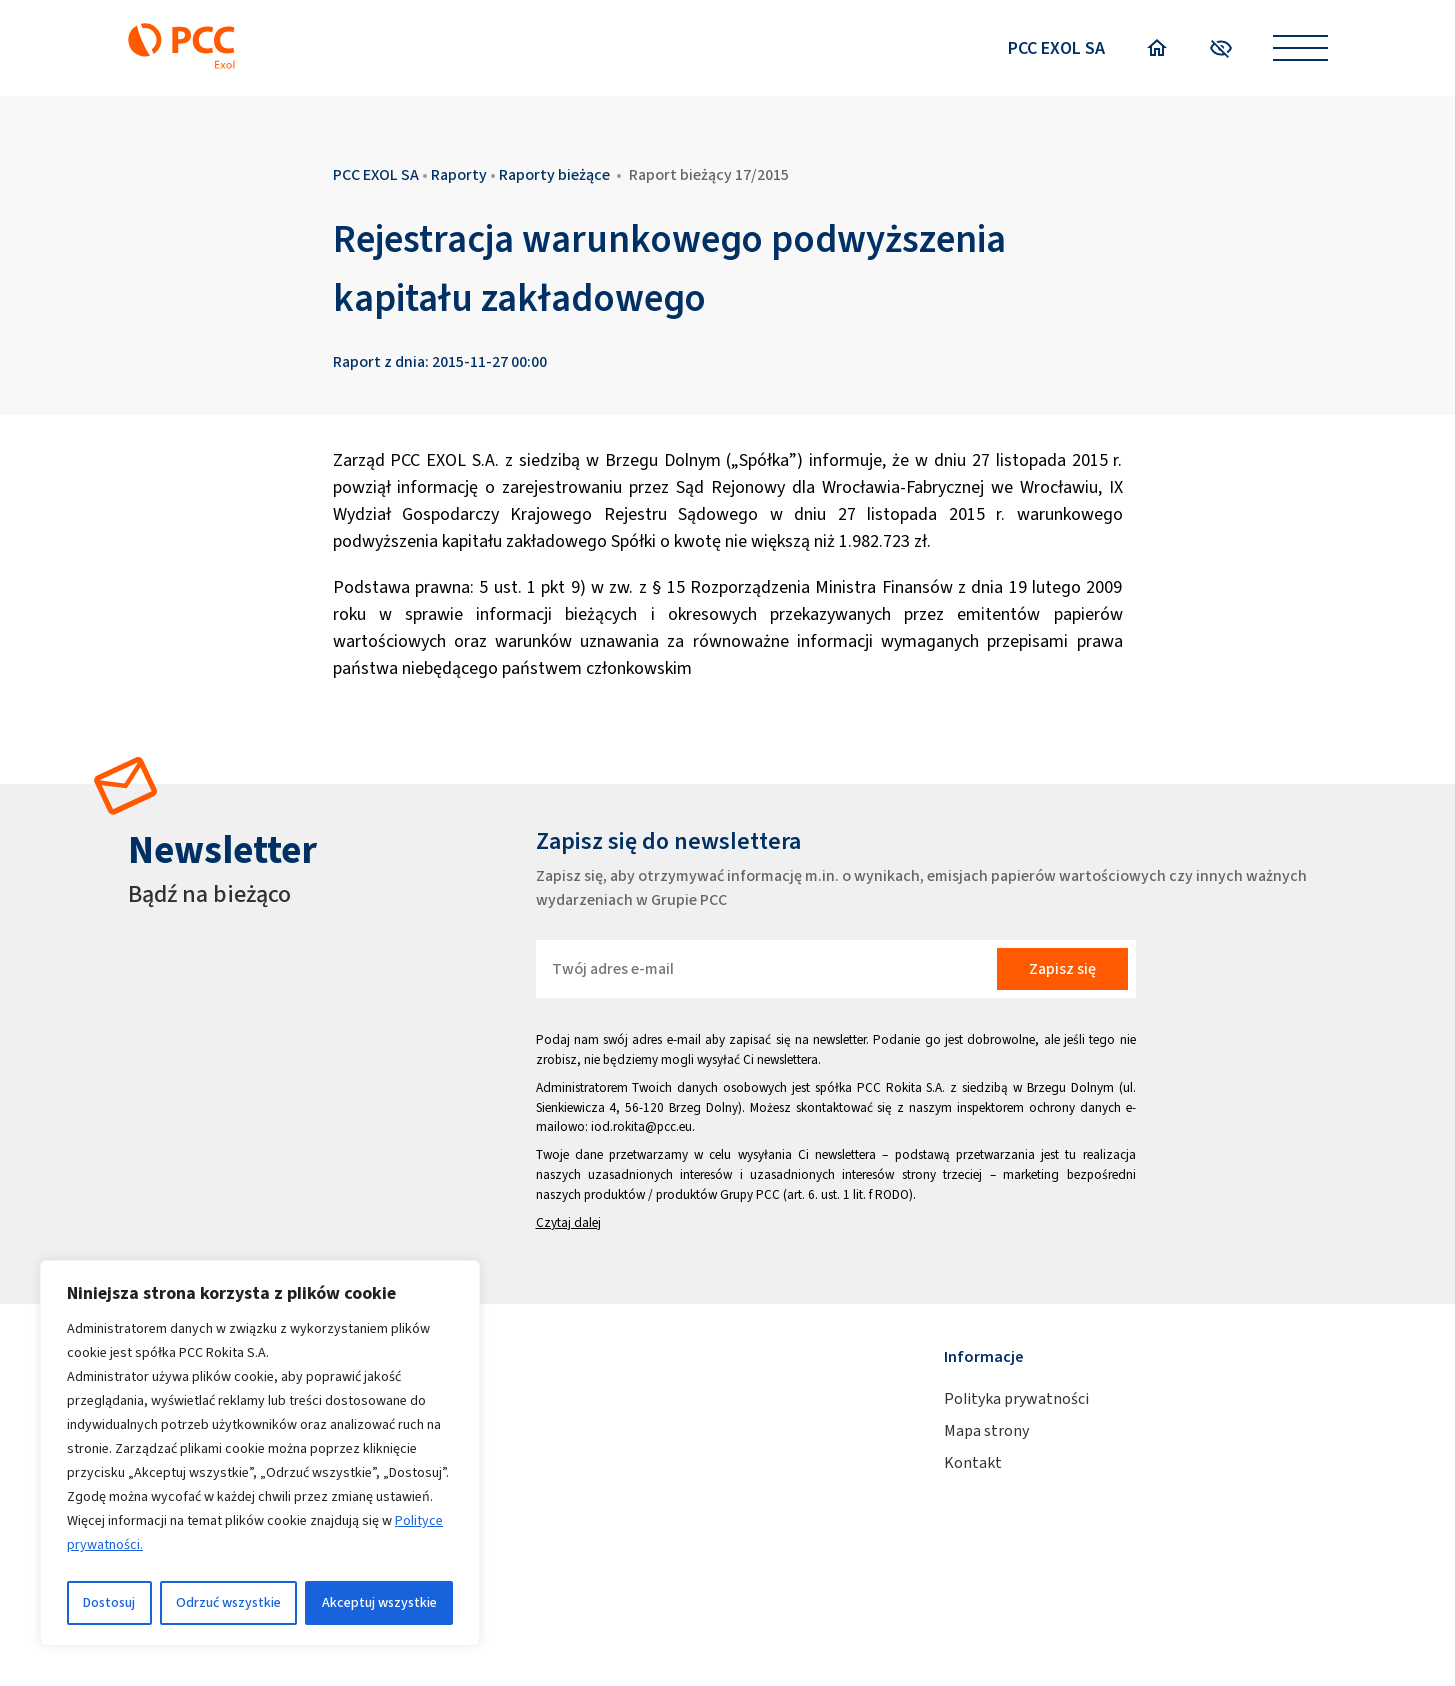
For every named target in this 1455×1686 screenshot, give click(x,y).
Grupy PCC (750, 1194)
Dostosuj (109, 1602)
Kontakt (973, 1462)
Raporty (459, 174)
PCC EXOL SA (1056, 48)
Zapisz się (1062, 968)
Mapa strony (986, 1430)
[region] (260, 1453)
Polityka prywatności (1016, 1398)
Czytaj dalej (568, 1222)
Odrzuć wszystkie (228, 1602)
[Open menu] (1300, 48)
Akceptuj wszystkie (379, 1602)
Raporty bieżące (554, 174)
